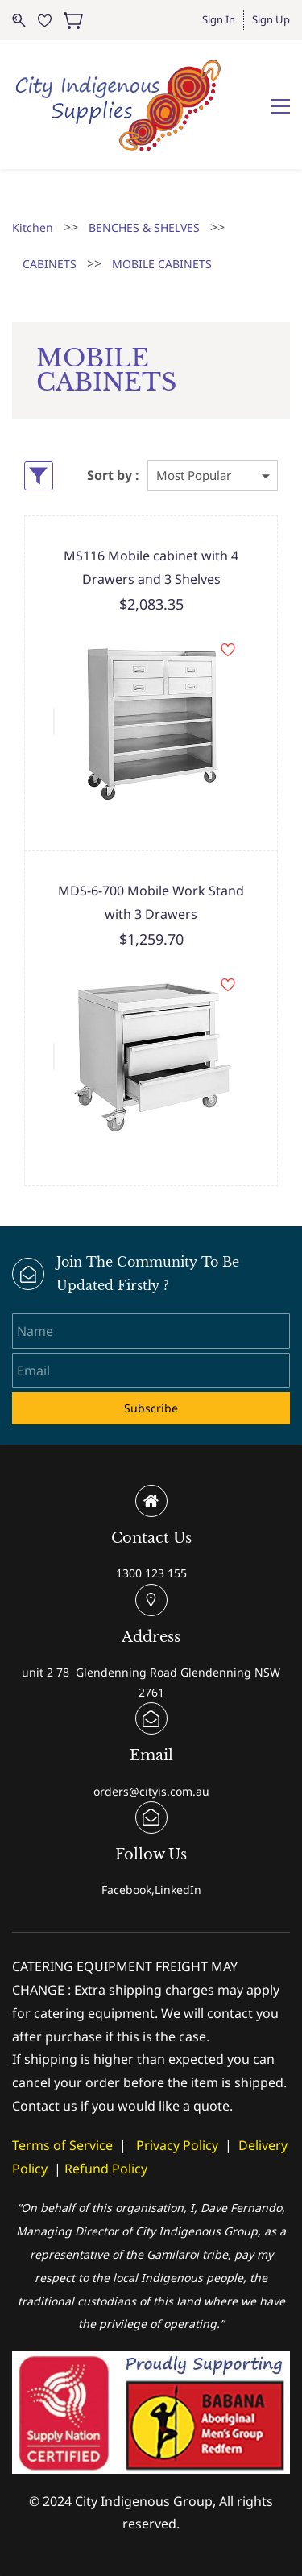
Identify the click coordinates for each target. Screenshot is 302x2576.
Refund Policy (105, 2168)
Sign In (218, 19)
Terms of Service (62, 2145)
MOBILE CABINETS (162, 263)
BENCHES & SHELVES (144, 227)
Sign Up (271, 19)
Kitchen (32, 227)
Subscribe (151, 1408)
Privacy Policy (177, 2145)
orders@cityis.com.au (151, 1791)
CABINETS (50, 263)
